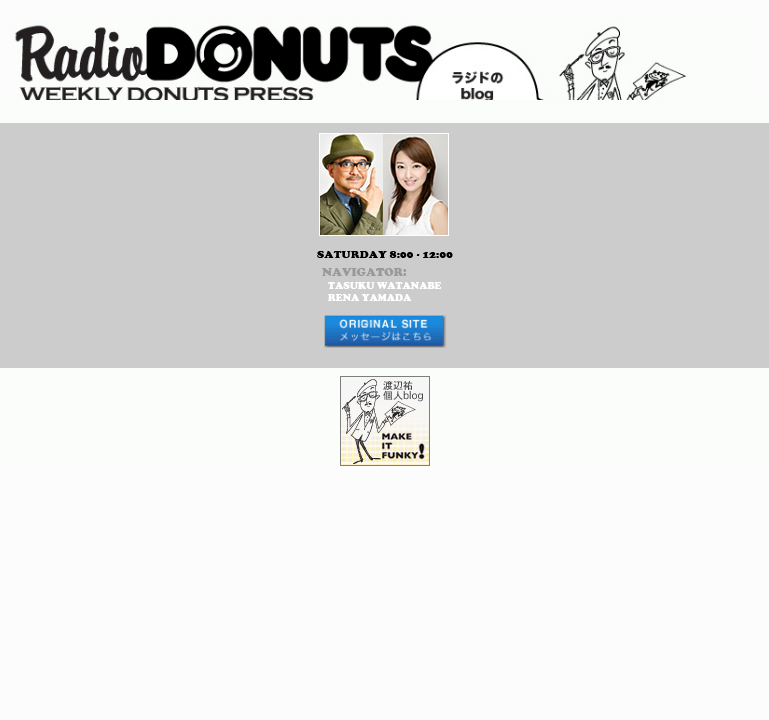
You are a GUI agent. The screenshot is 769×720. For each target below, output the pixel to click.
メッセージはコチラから (384, 331)
